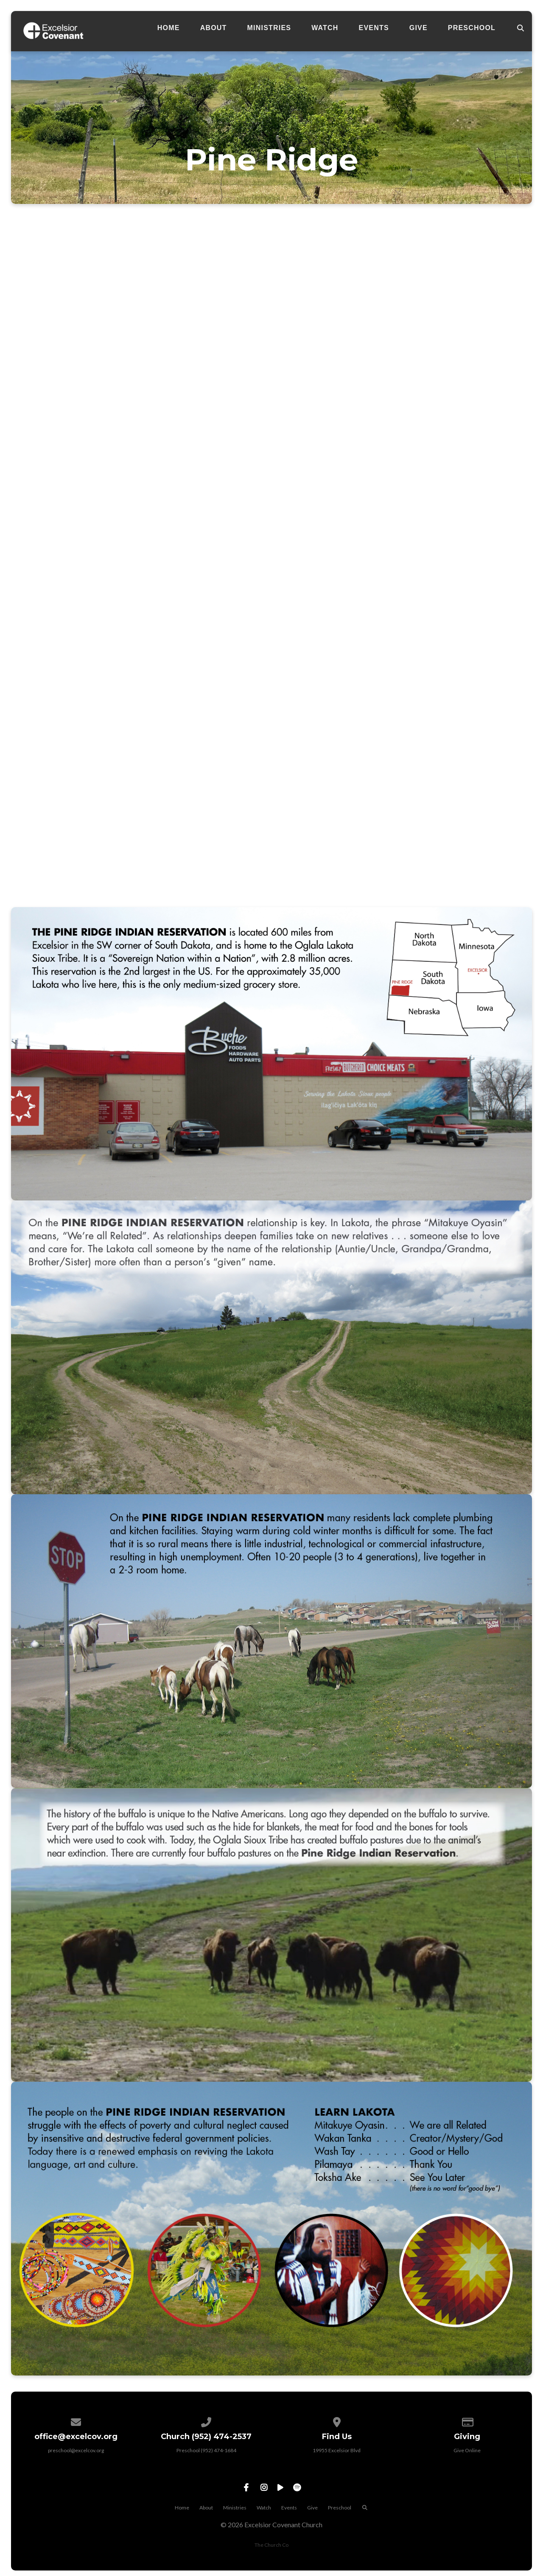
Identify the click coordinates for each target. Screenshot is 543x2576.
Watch (324, 28)
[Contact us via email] (76, 2420)
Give (418, 28)
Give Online (467, 2450)
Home (168, 28)
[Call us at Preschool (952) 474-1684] (206, 2420)
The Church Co (271, 2545)
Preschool (471, 28)
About (213, 28)
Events (374, 28)
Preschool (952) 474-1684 (206, 2450)
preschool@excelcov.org (76, 2450)
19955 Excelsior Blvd (337, 2450)
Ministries (269, 28)
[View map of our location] (337, 2420)
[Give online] (467, 2420)
